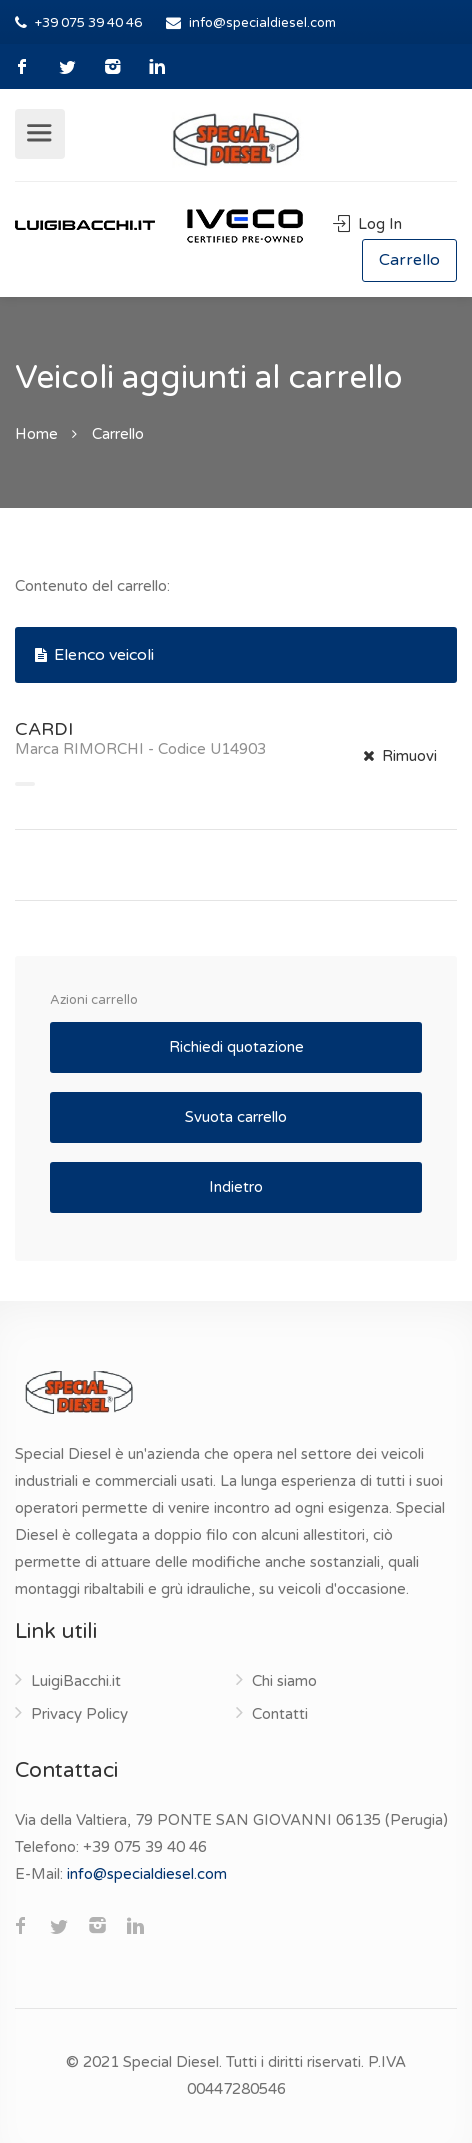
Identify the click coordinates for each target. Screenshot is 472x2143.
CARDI (44, 729)
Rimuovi (400, 756)
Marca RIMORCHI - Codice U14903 (140, 749)
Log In (367, 224)
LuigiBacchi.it (76, 1681)
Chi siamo (284, 1681)
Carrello (409, 260)
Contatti (280, 1714)
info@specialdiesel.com (262, 23)
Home (36, 434)
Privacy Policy (79, 1714)
